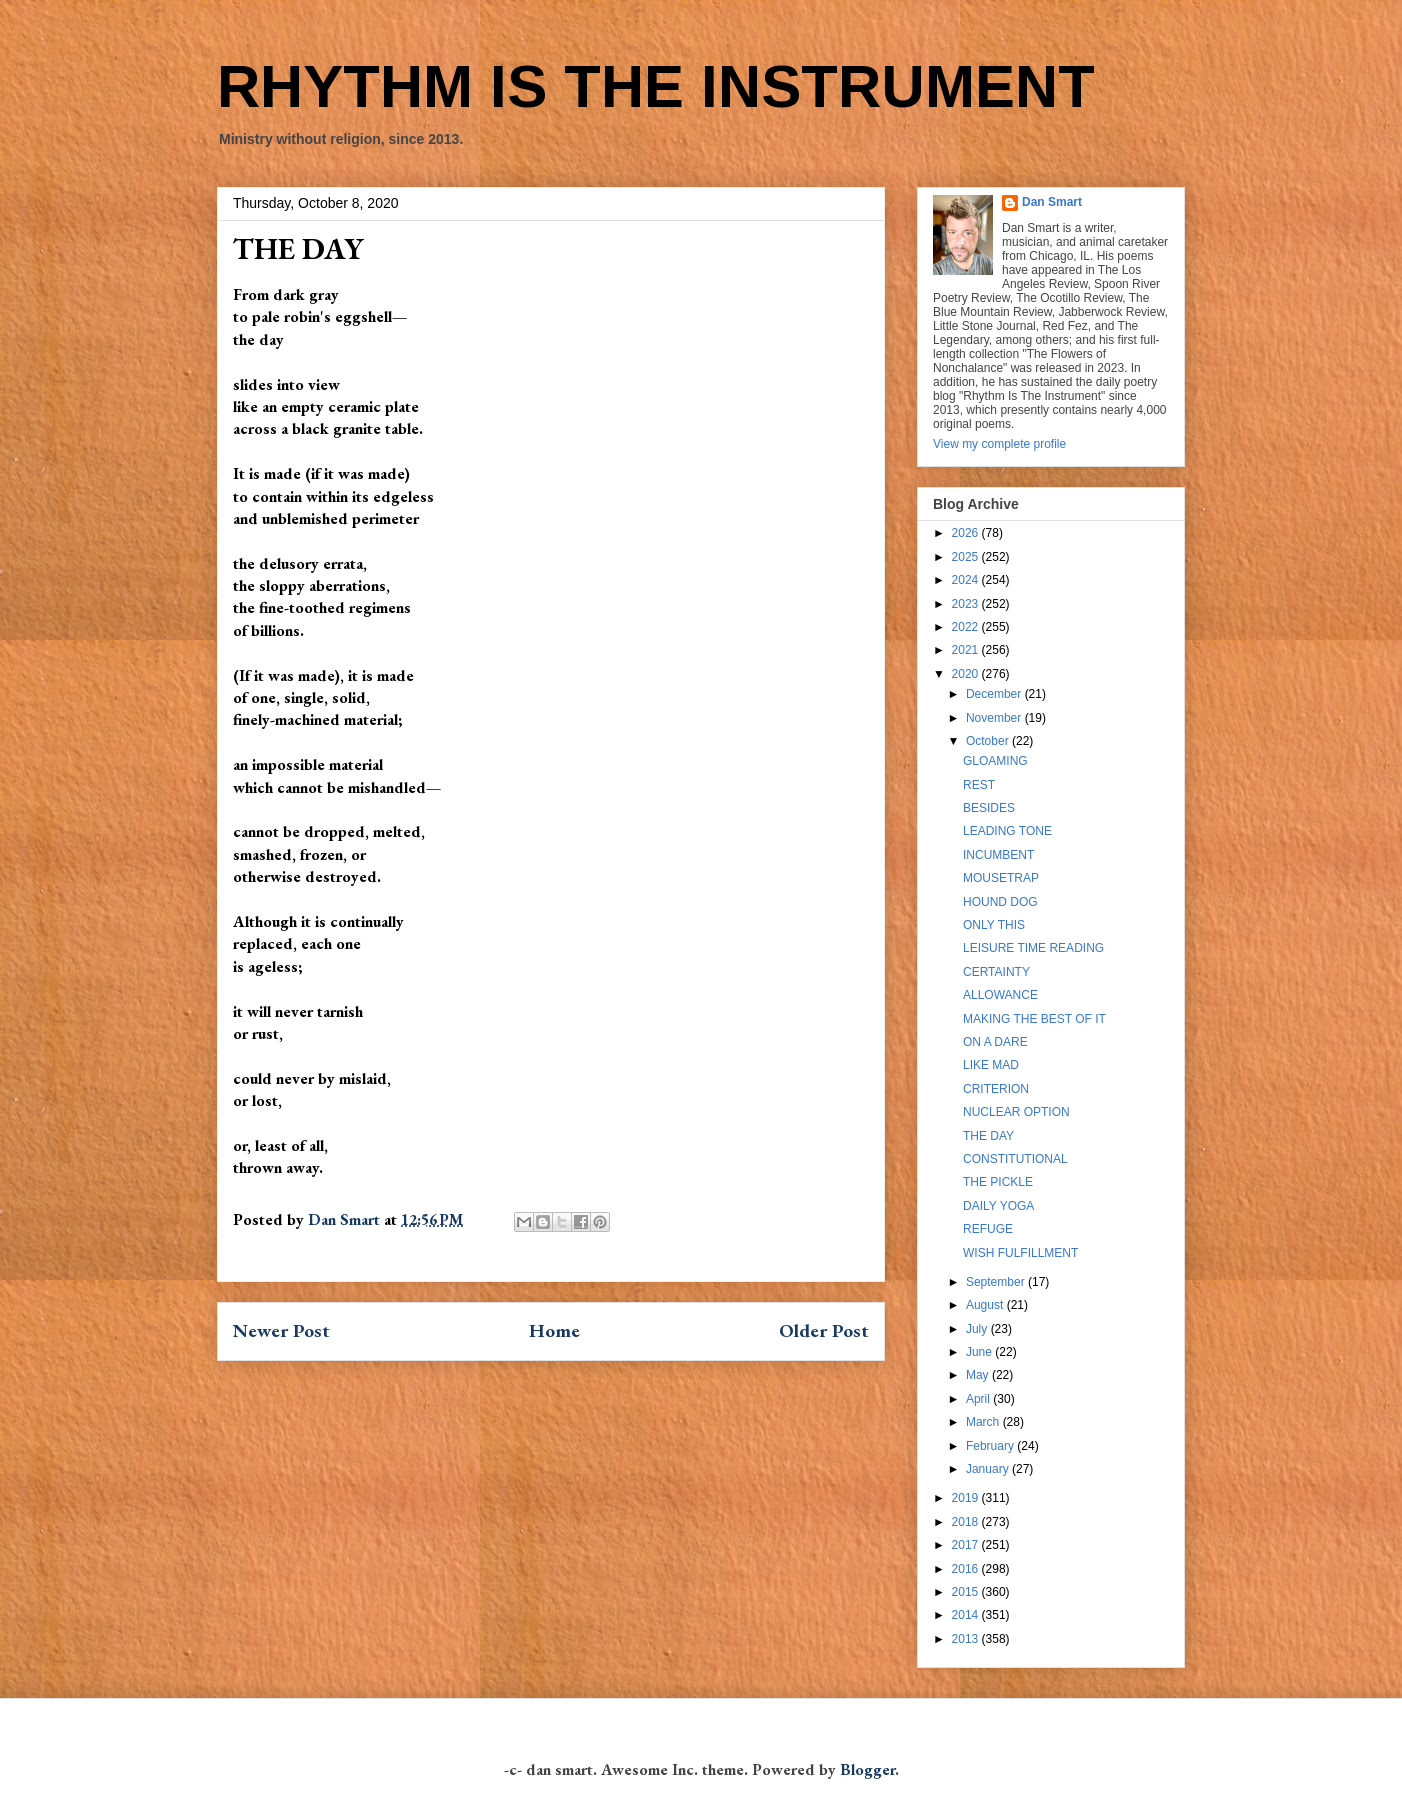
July (978, 1329)
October (989, 741)
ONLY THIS (994, 925)
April (979, 1399)
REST (979, 785)
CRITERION (996, 1089)
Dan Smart (1052, 202)
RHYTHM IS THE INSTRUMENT (656, 86)
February (991, 1446)
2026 (967, 533)
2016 (967, 1569)
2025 (967, 557)
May (979, 1375)
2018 (967, 1522)
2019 (967, 1498)
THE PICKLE (998, 1182)
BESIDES (989, 808)
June (980, 1352)
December (995, 694)
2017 (967, 1545)
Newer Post (281, 1330)
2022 (967, 627)
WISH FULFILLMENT (1020, 1253)
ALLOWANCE (1000, 995)
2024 (967, 580)
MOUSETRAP (1001, 878)
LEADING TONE (1007, 831)
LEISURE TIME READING (1033, 948)
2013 (967, 1639)
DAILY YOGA (998, 1206)
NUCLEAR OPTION (1016, 1112)
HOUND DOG (1000, 902)
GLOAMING (995, 761)
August (986, 1305)
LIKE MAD (991, 1065)
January (989, 1469)
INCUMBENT (998, 855)
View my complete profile (999, 444)
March (984, 1422)
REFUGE (988, 1229)
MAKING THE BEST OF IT (1034, 1019)
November (995, 718)
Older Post (824, 1330)
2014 (967, 1615)
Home (554, 1330)
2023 (967, 604)
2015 (967, 1592)
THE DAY (988, 1136)
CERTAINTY (996, 972)
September (997, 1282)
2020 (967, 674)
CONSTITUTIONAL (1015, 1159)
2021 (967, 650)
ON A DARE (995, 1042)
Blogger (867, 1769)
